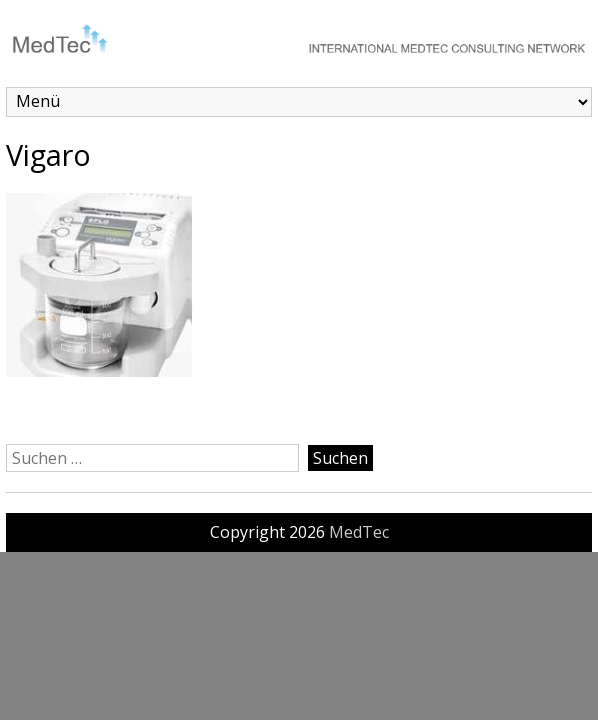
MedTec (359, 532)
